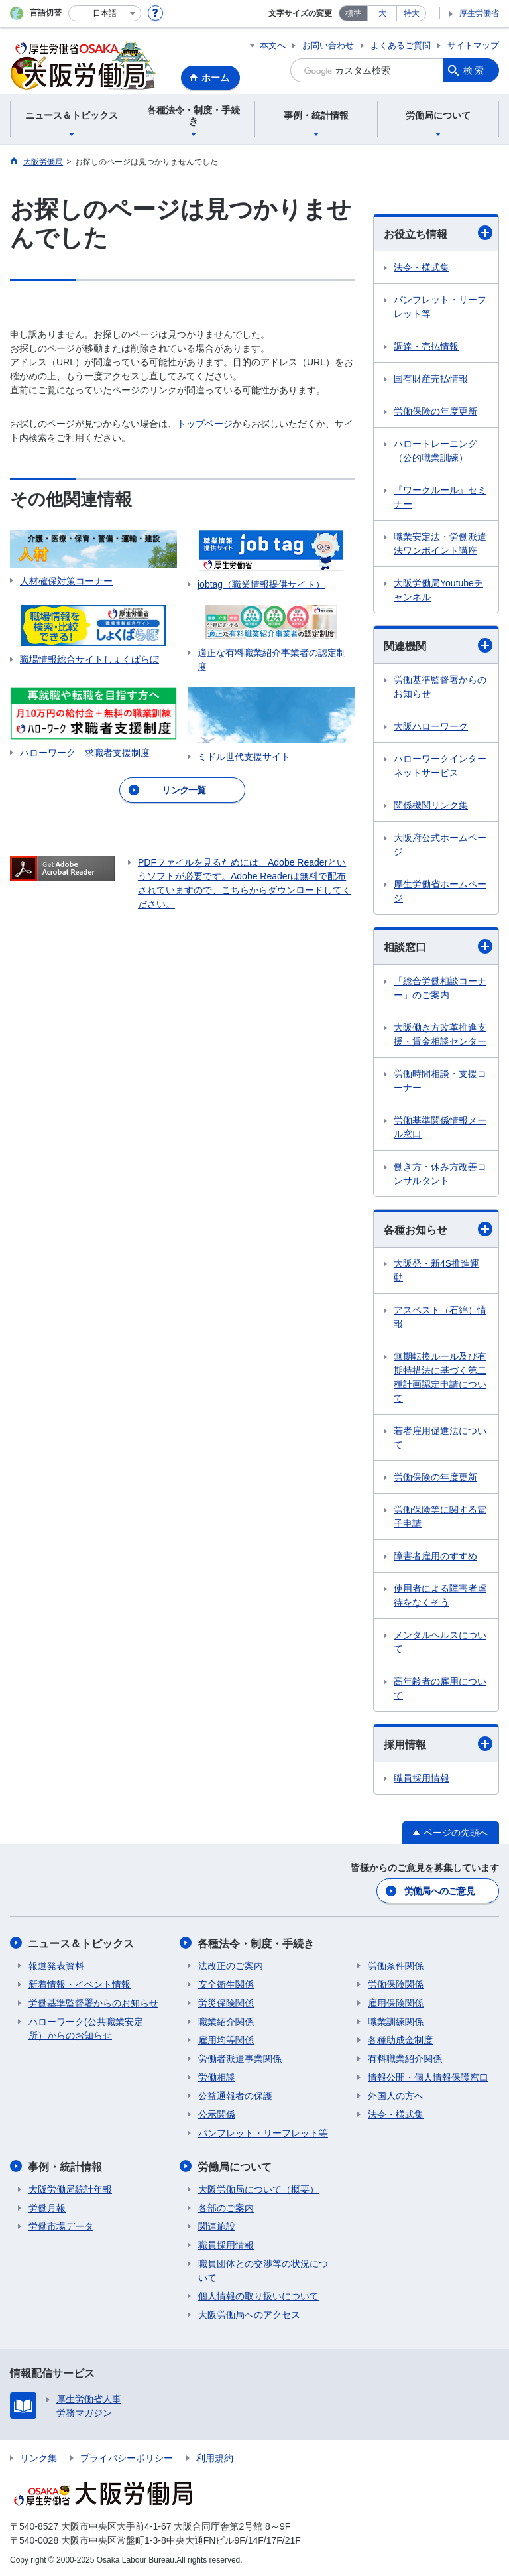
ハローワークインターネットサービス (440, 765)
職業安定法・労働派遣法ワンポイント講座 (440, 543)
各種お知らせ (438, 1229)
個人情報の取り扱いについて (258, 2294)
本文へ (273, 45)
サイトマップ (473, 45)
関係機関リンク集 (431, 805)
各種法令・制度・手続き (256, 1943)
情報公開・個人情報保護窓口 (428, 2076)
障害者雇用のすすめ (435, 1556)
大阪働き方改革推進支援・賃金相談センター (440, 1034)
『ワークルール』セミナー (440, 497)
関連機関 (438, 645)
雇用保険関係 (396, 2002)
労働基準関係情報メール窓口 (440, 1127)
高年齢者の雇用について (440, 1688)
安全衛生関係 (226, 1983)
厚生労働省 (479, 13)
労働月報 (47, 2206)
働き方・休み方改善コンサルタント (440, 1173)
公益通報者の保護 (235, 2095)
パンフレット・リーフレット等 (440, 306)
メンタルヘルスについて (440, 1642)
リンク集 (38, 2456)
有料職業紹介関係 (405, 2058)
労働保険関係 (396, 1983)
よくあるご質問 (400, 45)
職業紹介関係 (226, 2021)
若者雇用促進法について (440, 1437)
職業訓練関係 (396, 2021)
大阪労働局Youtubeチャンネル (438, 590)
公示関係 (216, 2113)
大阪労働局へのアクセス (249, 2313)
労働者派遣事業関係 (240, 2058)
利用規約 (214, 2456)
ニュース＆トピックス (81, 1943)
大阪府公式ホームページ (440, 844)
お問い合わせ (328, 45)
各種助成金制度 (400, 2039)
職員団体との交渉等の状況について (263, 2269)
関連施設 (216, 2225)
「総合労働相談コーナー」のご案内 (440, 988)
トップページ (205, 424)
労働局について (235, 2165)
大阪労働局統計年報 (70, 2188)
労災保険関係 (226, 2002)
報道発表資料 (56, 1965)
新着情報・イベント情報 (79, 1983)
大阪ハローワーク (431, 726)
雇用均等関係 (226, 2039)
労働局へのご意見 (439, 1891)
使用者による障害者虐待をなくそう (440, 1595)
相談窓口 (438, 946)
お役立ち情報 (438, 232)
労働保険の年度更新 (435, 411)
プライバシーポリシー (126, 2456)
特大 (412, 13)
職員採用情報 (421, 1778)
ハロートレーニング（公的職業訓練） (435, 450)
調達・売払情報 (426, 346)
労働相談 (216, 2076)
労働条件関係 (396, 1965)
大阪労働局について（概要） (258, 2188)
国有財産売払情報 (431, 378)
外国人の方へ (396, 2095)
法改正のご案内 (230, 1965)
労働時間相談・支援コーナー (440, 1080)
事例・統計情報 (65, 2165)
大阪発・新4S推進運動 (436, 1270)
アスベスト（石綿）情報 (440, 1317)
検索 (474, 70)
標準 (353, 13)
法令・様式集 (421, 267)
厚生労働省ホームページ (440, 891)
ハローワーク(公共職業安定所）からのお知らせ (85, 2028)
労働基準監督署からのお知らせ (440, 687)
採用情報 (438, 1743)
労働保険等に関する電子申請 (440, 1516)
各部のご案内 (226, 2206)
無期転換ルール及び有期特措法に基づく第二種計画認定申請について (440, 1377)
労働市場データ (60, 2225)
